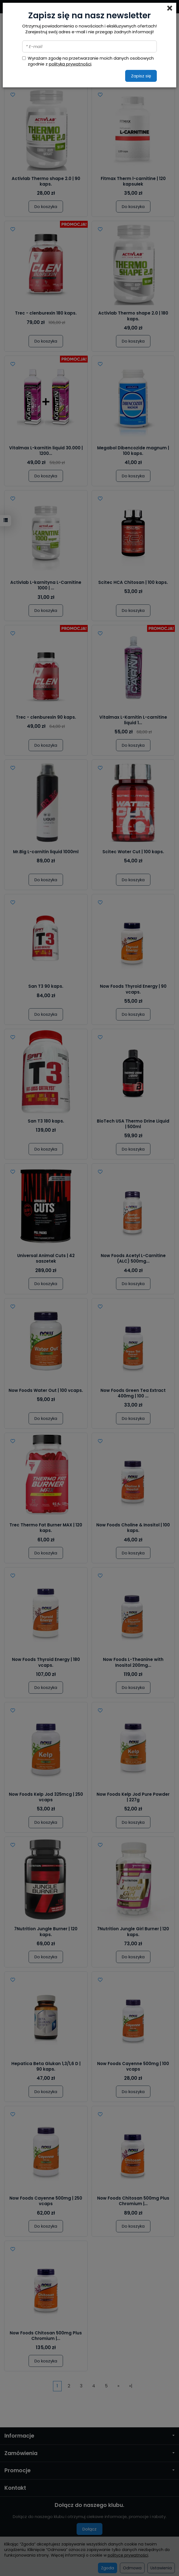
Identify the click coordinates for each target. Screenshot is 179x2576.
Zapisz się (141, 76)
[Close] (169, 8)
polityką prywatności (70, 64)
